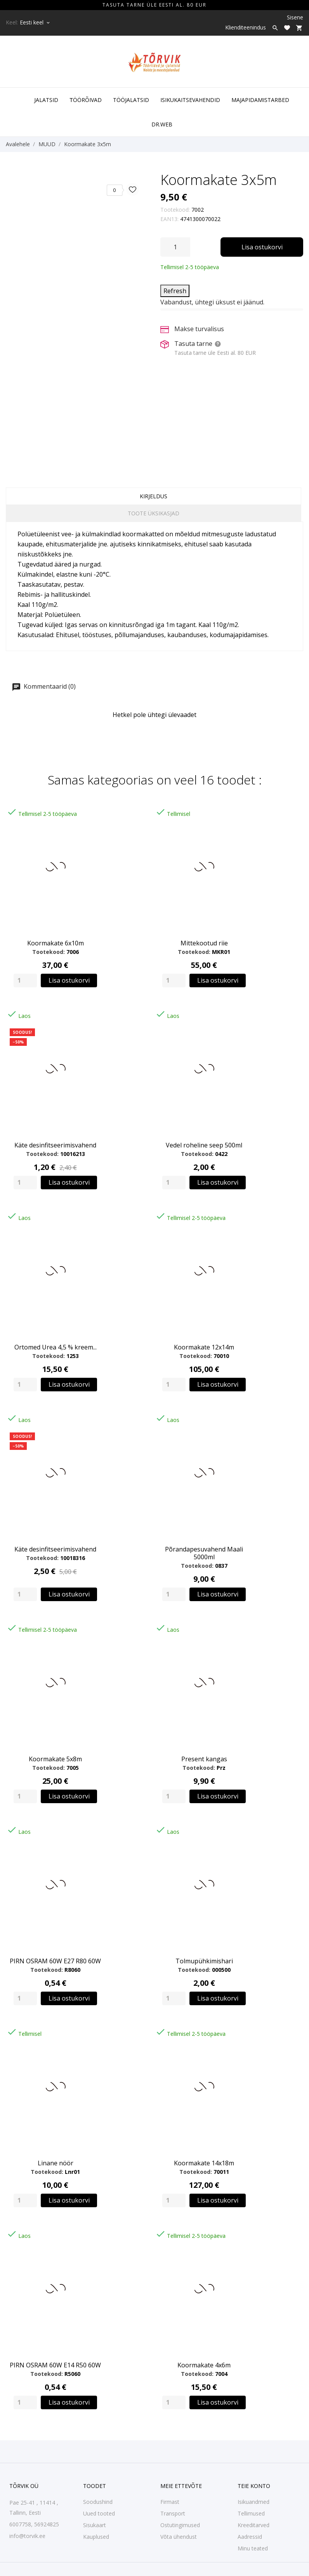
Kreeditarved (253, 2525)
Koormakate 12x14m (204, 1347)
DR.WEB (161, 124)
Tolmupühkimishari (204, 1961)
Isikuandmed (253, 2501)
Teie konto (254, 2486)
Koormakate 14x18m (204, 2163)
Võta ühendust (178, 2536)
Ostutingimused (180, 2525)
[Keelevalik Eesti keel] (35, 22)
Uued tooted (99, 2513)
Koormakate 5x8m (55, 1759)
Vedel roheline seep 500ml (204, 1145)
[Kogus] (175, 247)
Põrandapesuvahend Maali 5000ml (204, 1553)
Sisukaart (94, 2525)
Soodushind (98, 2501)
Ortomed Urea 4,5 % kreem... (55, 1347)
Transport (172, 2513)
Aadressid (250, 2536)
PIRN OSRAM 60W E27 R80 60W (55, 1961)
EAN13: (169, 219)
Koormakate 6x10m (55, 943)
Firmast (169, 2501)
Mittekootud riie (204, 943)
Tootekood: (175, 209)
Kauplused (96, 2536)
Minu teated (253, 2548)
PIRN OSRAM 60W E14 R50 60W (55, 2365)
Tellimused (251, 2513)
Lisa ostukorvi (262, 247)
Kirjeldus (153, 496)
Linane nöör (55, 2163)
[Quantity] (25, 980)
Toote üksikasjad (153, 513)
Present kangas (204, 1759)
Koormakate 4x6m (204, 2365)
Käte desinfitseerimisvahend (55, 1145)
